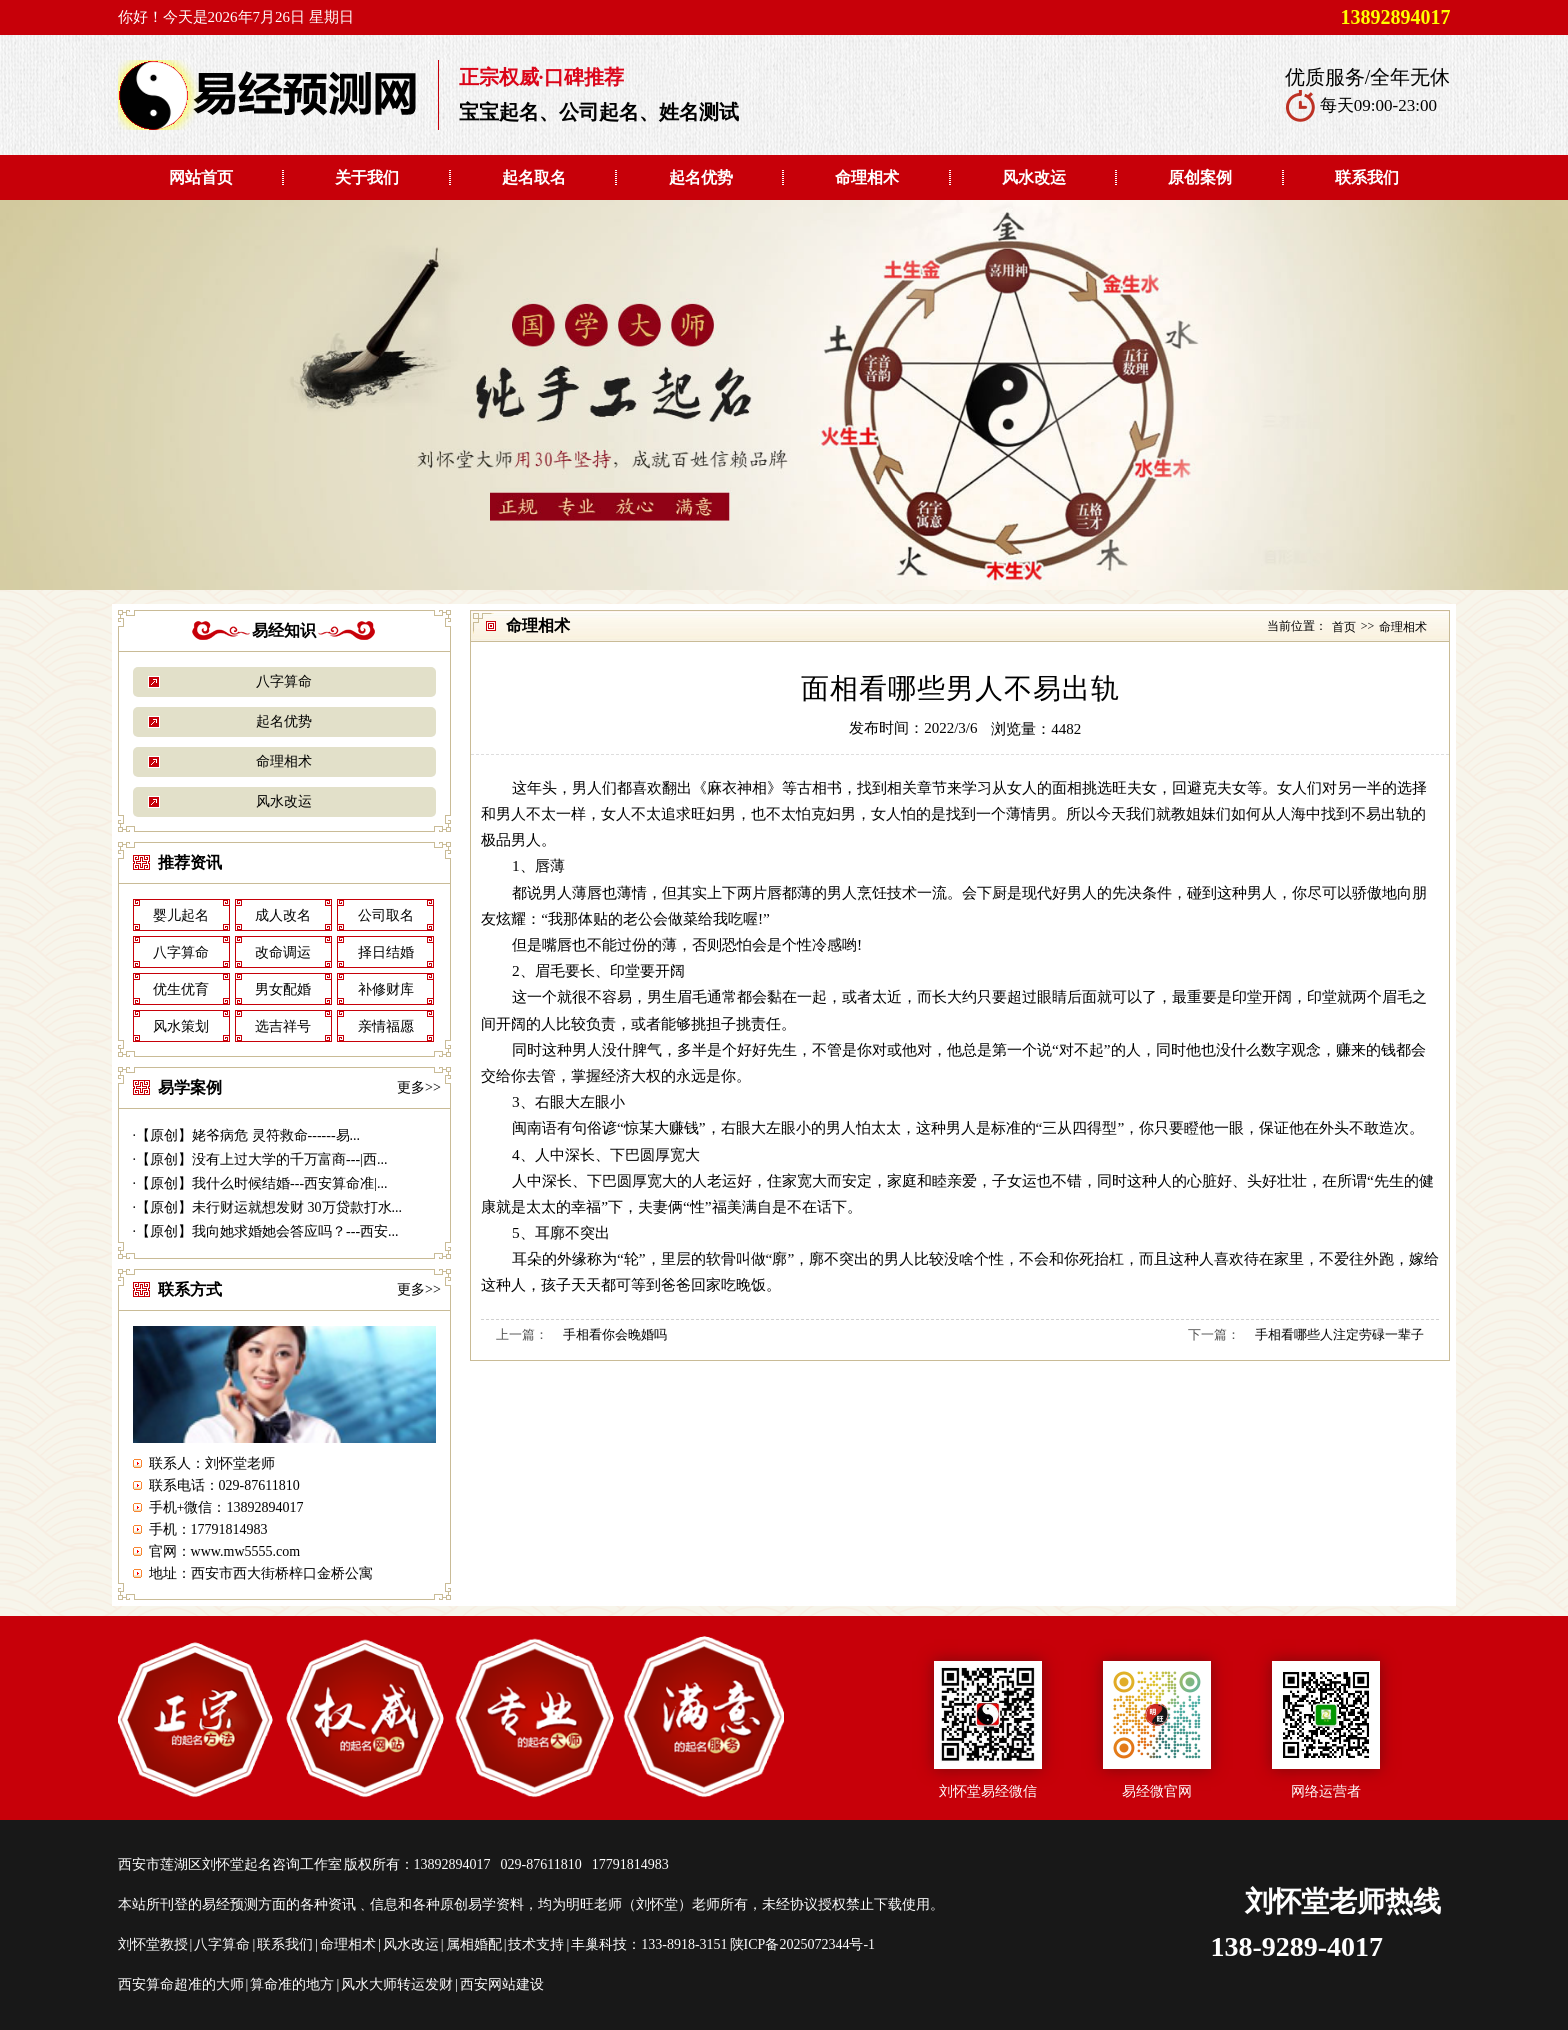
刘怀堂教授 (153, 1944)
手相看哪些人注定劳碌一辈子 (1339, 1334)
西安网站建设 (502, 1984)
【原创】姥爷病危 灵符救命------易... (248, 1135)
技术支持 (536, 1944)
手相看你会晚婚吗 (615, 1334)
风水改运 (1034, 177)
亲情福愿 (386, 1026)
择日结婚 (386, 952)
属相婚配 (474, 1944)
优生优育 (181, 989)
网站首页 (201, 177)
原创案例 (1200, 177)
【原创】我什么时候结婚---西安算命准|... (261, 1183)
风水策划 (181, 1026)
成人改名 (283, 915)
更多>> (419, 1087)
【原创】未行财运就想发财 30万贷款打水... (269, 1207)
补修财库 (386, 989)
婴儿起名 (181, 915)
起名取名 (534, 177)
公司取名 (386, 915)
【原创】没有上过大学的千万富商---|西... (261, 1159)
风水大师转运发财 (397, 1984)
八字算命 (284, 681)
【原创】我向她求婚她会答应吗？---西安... (267, 1231)
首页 (1344, 627)
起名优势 (701, 177)
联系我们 (1367, 177)
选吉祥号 (283, 1026)
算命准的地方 (292, 1984)
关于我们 (367, 177)
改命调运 (283, 952)
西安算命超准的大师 (181, 1984)
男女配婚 (283, 989)
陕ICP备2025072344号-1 (802, 1944)
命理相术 (867, 177)
